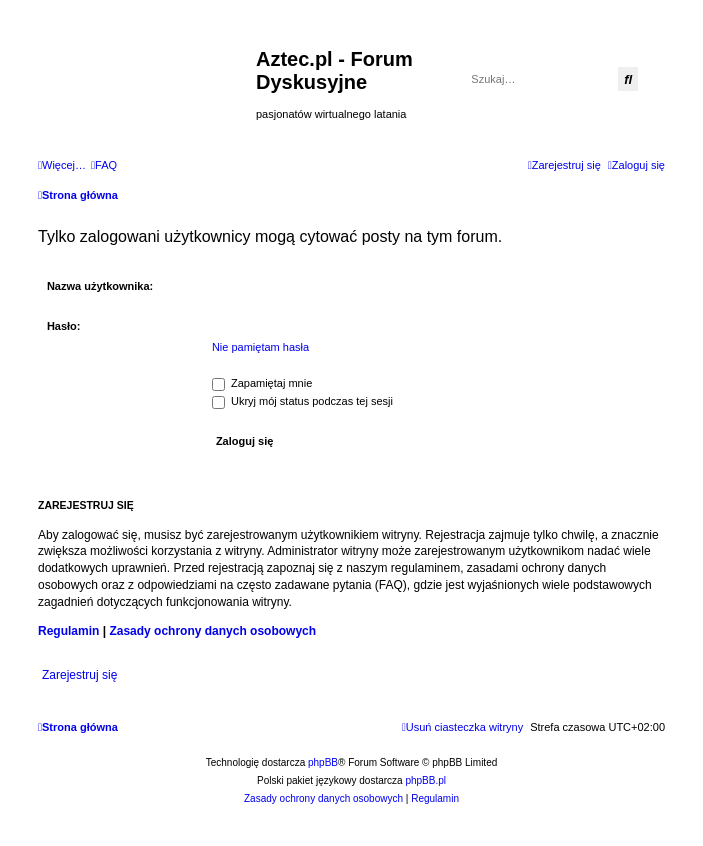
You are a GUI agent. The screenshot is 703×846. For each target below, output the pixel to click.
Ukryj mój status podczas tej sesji (302, 401)
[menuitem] (104, 165)
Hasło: (64, 326)
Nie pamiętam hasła (260, 347)
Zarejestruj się (79, 675)
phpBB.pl (425, 780)
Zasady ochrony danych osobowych (212, 631)
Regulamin (68, 631)
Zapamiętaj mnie (262, 383)
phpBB (323, 762)
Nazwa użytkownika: (100, 286)
